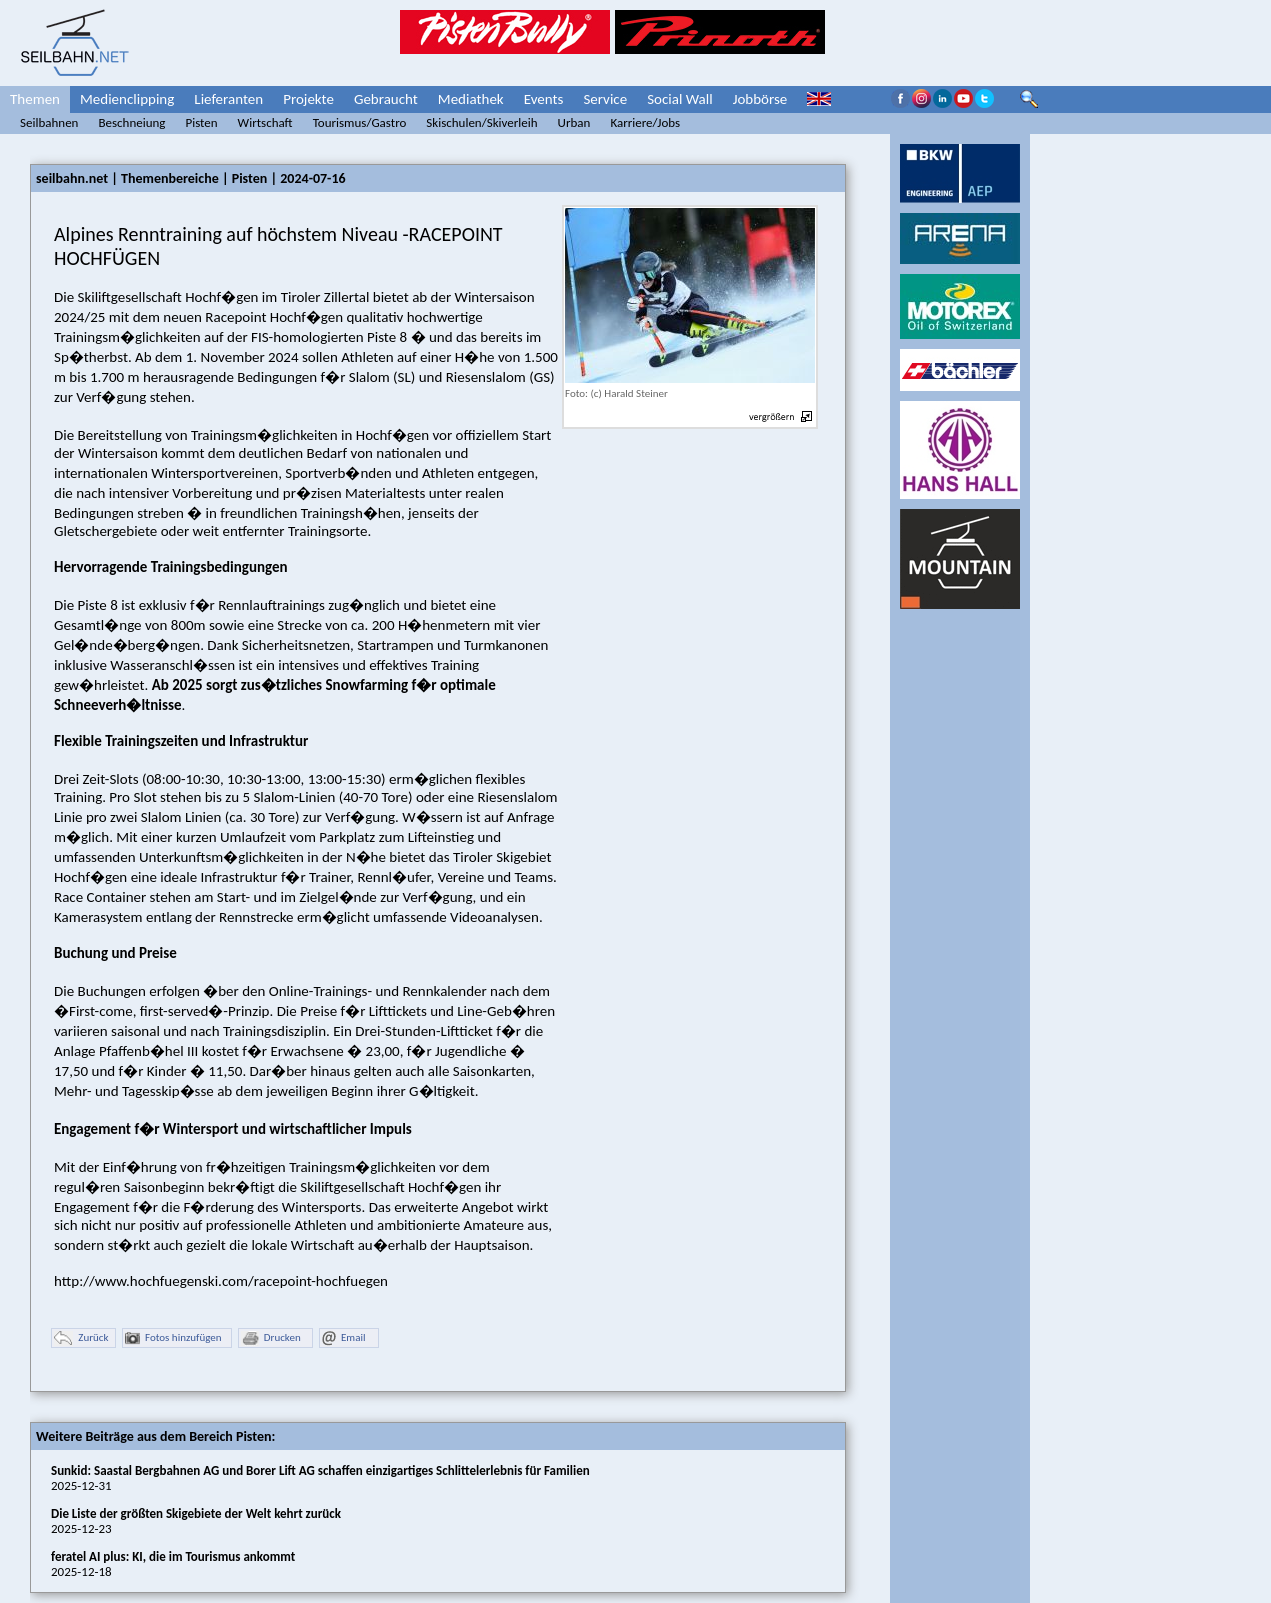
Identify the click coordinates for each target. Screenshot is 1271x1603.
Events (544, 99)
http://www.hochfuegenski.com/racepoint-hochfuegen (221, 1281)
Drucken (271, 1338)
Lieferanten (228, 99)
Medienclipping (127, 99)
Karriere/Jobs (645, 122)
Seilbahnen (49, 122)
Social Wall (680, 99)
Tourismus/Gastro (360, 122)
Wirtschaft (265, 122)
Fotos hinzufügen (173, 1338)
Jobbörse (760, 99)
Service (605, 99)
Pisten (201, 122)
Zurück (81, 1338)
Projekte (308, 99)
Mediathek (471, 99)
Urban (574, 122)
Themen (35, 99)
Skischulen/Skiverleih (481, 122)
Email (343, 1338)
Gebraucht (386, 99)
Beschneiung (131, 122)
